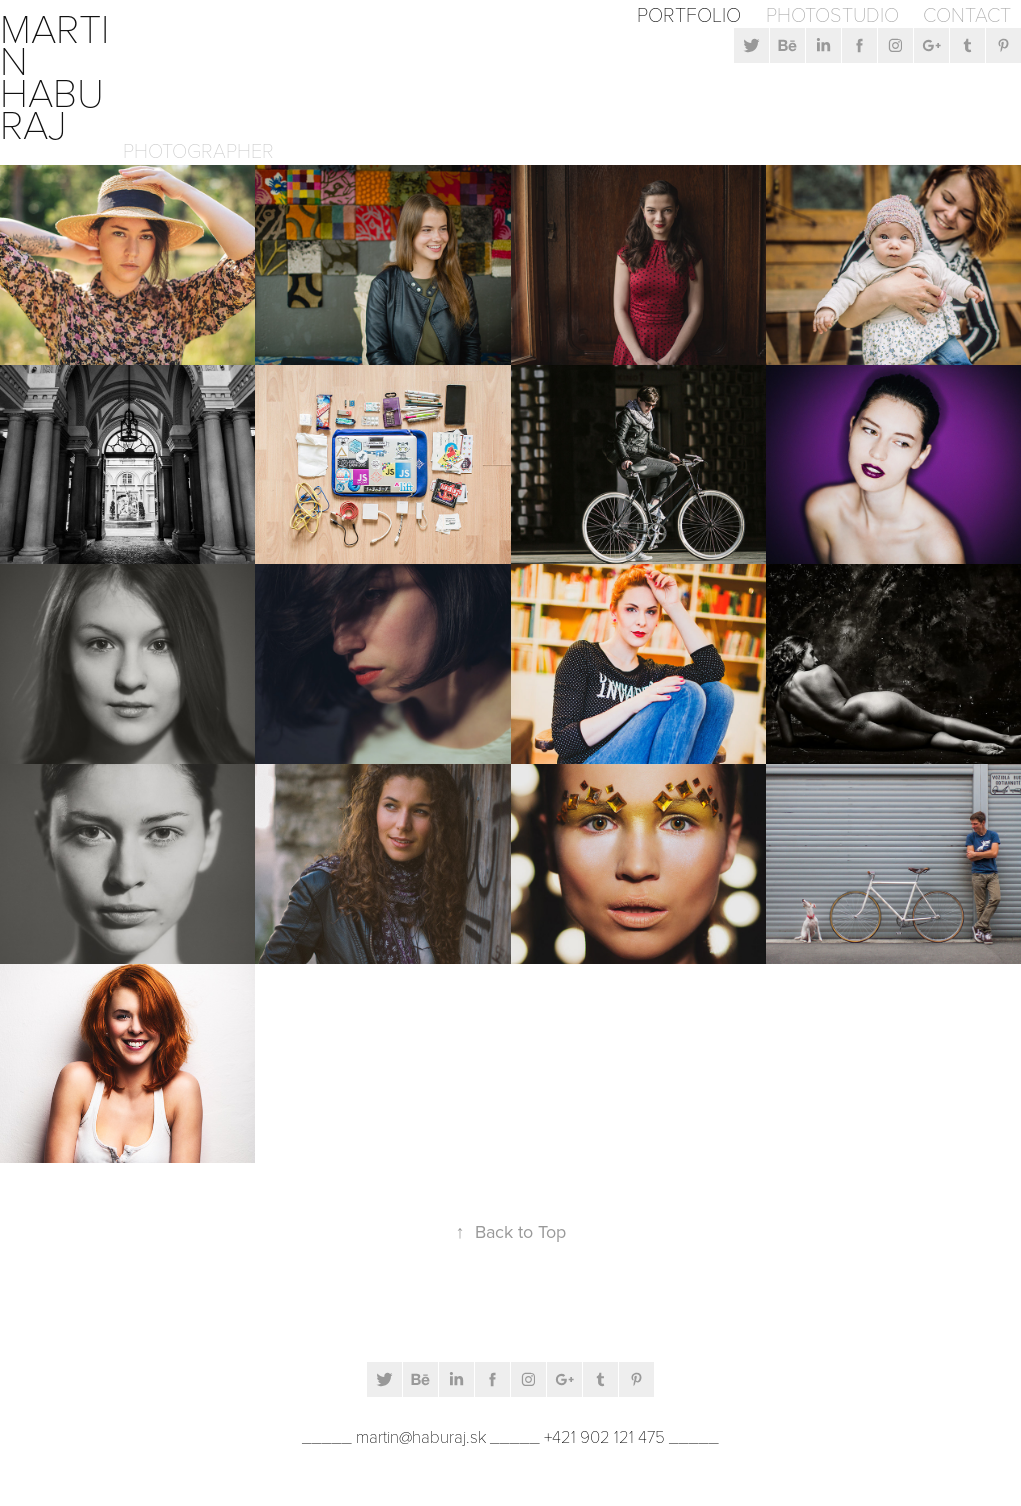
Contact (967, 14)
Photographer (198, 150)
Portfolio (689, 14)
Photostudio (832, 14)
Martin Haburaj (54, 75)
